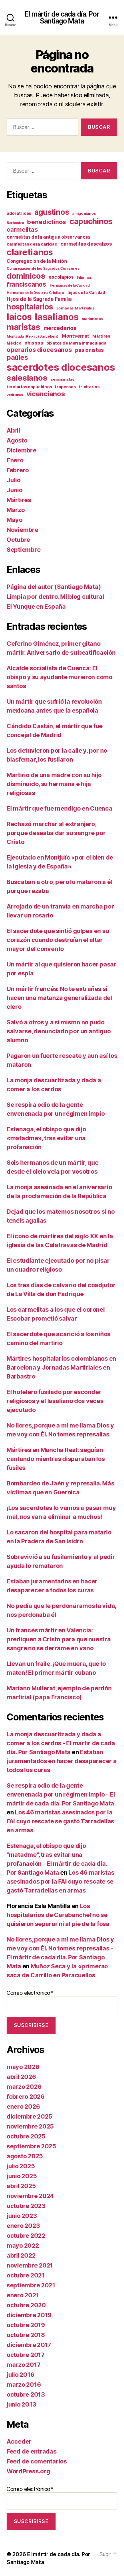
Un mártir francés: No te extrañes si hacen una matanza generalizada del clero (59, 997)
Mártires (19, 499)
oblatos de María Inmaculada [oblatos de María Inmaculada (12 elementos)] (76, 343)
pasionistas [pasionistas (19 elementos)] (89, 350)
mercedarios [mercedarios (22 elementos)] (60, 328)
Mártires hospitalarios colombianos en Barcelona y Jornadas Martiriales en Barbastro (61, 1367)
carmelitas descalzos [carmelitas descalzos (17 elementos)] (86, 244)
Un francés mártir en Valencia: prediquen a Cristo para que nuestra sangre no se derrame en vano (59, 1639)
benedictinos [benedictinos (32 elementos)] (46, 221)
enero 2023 (23, 2225)
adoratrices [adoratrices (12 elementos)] (19, 213)
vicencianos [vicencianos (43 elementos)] (45, 394)
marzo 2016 (24, 2384)
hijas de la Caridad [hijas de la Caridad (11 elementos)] (86, 292)
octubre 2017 (26, 2354)
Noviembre (22, 529)
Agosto (17, 440)
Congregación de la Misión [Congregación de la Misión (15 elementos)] (37, 261)
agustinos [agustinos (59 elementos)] (51, 212)
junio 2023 (22, 2215)
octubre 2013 (26, 2394)
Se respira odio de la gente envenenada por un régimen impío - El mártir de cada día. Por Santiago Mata (61, 1794)
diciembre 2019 (29, 2315)
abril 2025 (21, 2185)
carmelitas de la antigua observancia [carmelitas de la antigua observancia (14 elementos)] (48, 237)
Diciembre (21, 450)
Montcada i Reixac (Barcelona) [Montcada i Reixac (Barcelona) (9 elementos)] (33, 336)
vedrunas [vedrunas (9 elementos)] (15, 395)
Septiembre (23, 549)
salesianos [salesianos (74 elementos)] (27, 378)
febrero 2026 (26, 2096)
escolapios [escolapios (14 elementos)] (61, 277)
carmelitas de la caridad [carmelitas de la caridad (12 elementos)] (32, 244)
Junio (14, 490)
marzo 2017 (23, 2364)
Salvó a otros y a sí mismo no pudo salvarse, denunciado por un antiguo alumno (59, 1031)
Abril (13, 430)
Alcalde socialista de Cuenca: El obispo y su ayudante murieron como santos (59, 677)
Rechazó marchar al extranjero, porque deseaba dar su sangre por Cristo (56, 832)
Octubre (18, 539)
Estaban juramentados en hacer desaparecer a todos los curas (62, 1761)
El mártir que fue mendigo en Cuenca (59, 808)
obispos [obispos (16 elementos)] (33, 343)
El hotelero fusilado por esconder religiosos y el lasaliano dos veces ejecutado (55, 1400)
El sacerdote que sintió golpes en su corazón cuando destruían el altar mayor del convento (58, 939)
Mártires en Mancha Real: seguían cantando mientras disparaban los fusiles (55, 1458)
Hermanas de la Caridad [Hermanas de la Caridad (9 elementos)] (70, 285)
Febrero (18, 470)
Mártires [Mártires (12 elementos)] (101, 336)
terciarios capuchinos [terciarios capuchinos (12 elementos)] (29, 386)
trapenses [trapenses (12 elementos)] (65, 386)
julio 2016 (20, 2374)
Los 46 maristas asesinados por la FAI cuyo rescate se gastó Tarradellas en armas (60, 1821)
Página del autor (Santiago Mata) (54, 586)
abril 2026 (21, 2076)
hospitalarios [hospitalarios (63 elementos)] (30, 306)
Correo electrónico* (62, 2001)
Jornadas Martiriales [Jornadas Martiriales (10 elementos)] (75, 308)
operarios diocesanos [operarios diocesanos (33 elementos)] (39, 349)
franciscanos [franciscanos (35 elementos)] (26, 284)
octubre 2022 (26, 2235)
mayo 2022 (23, 2245)
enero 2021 (23, 2295)
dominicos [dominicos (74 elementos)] (26, 276)
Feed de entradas (32, 2451)
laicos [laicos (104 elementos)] (19, 317)
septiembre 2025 (31, 2146)
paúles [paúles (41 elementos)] (17, 357)
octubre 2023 (26, 2205)
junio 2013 (21, 2404)
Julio (14, 480)
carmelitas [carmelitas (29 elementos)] (22, 229)
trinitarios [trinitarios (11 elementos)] (89, 387)
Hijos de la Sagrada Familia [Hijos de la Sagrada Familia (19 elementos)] (39, 299)
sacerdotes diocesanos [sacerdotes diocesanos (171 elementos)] (61, 367)
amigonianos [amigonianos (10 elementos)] (84, 213)
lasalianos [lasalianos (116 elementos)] (56, 316)
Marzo (16, 509)
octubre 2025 (26, 2136)
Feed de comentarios (37, 2461)
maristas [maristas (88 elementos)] (23, 327)
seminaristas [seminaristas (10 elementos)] (62, 379)
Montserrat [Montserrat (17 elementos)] (75, 336)
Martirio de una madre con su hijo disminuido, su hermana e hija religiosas (54, 784)
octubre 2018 (26, 2334)
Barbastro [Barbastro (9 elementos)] (15, 223)
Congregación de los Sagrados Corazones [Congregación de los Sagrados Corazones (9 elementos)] (43, 268)
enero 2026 (23, 2106)
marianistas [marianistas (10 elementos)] (92, 318)
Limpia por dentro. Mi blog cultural (55, 596)
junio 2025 (22, 2176)
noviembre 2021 (30, 2265)
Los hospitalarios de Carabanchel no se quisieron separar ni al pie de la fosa (58, 1914)
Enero (15, 460)
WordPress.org (28, 2471)
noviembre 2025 (30, 2126)
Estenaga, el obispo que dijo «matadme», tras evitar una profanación (46, 1138)
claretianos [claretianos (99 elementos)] (30, 252)
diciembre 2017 (29, 2344)
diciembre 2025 (29, 2116)
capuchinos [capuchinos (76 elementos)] (91, 221)
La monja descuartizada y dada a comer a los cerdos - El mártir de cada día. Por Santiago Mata (61, 1743)
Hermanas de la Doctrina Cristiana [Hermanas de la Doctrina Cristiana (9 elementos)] (35, 293)
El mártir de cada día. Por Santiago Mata (62, 17)
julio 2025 (21, 2166)
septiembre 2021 (31, 2285)
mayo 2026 (23, 2066)
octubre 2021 (26, 2275)
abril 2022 (21, 2255)
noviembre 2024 (30, 2195)
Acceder (19, 2441)
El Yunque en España (36, 606)
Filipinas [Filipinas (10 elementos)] (84, 277)
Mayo (14, 519)
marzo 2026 (24, 2086)
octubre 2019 (26, 2324)
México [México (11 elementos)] (14, 343)
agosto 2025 (25, 2156)
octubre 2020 (26, 2305)
